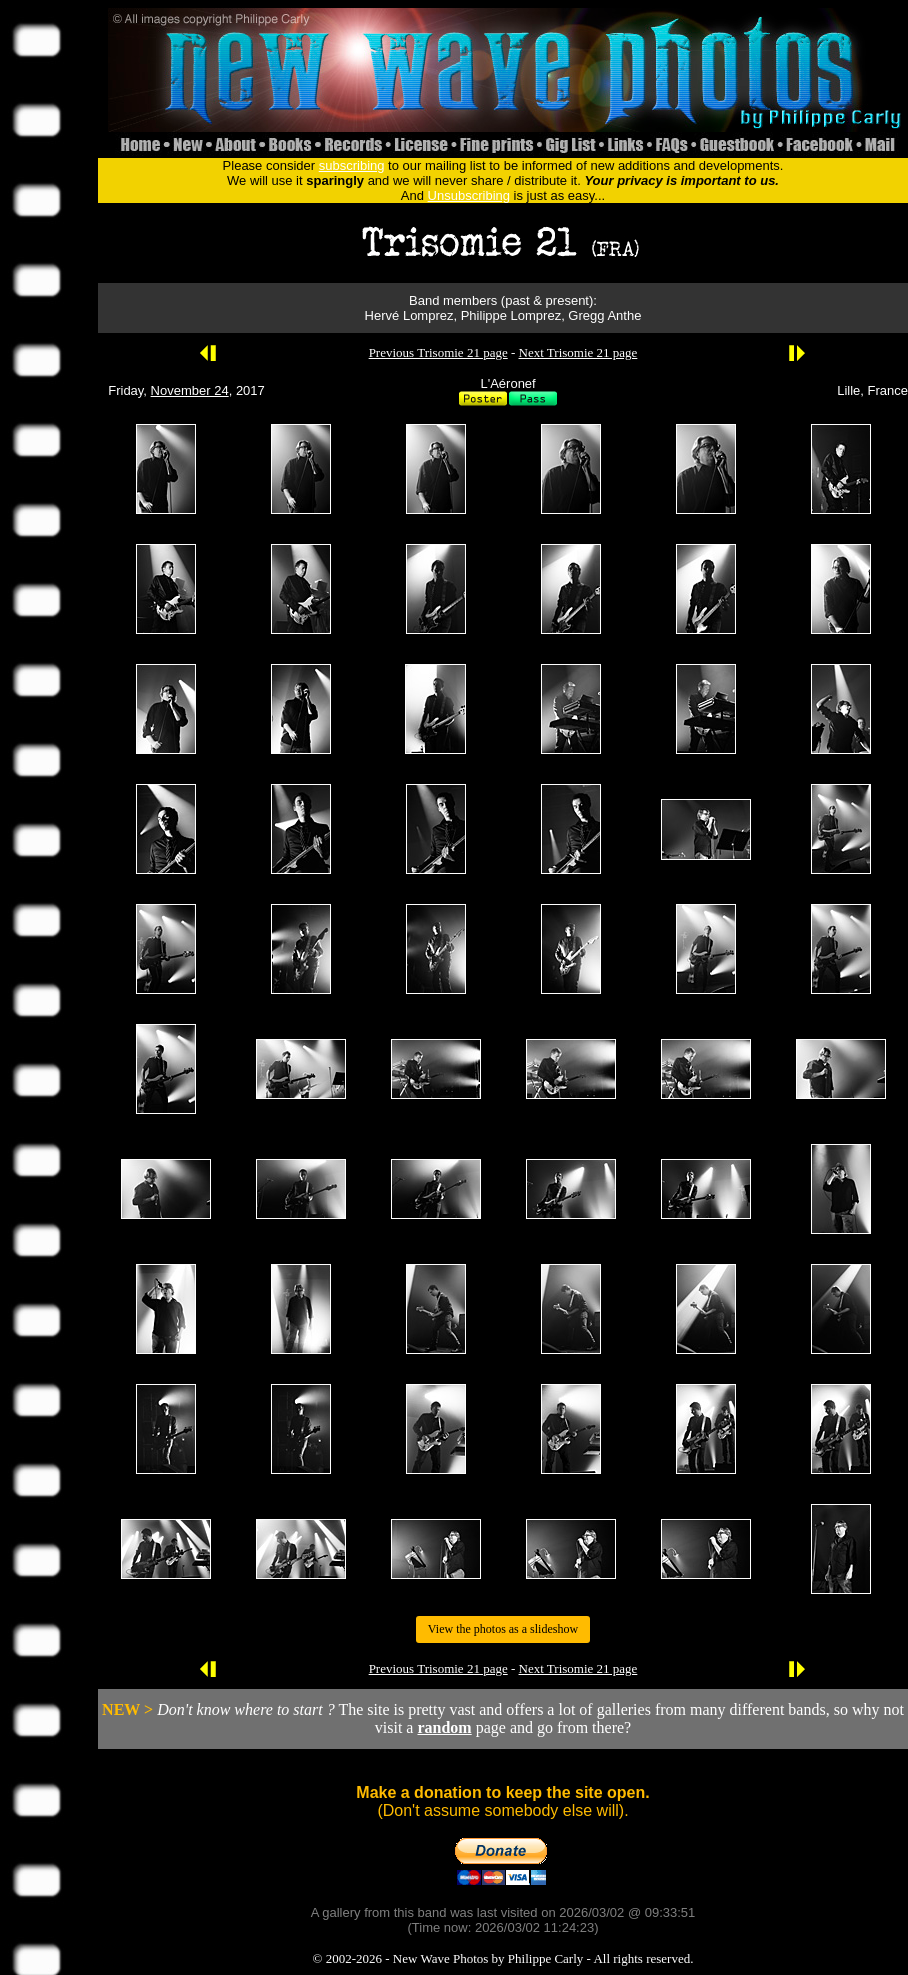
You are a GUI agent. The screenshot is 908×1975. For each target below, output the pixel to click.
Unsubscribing (469, 195)
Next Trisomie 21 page (578, 352)
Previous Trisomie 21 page (438, 352)
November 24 (190, 390)
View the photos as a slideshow (503, 1629)
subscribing (352, 165)
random (444, 1727)
